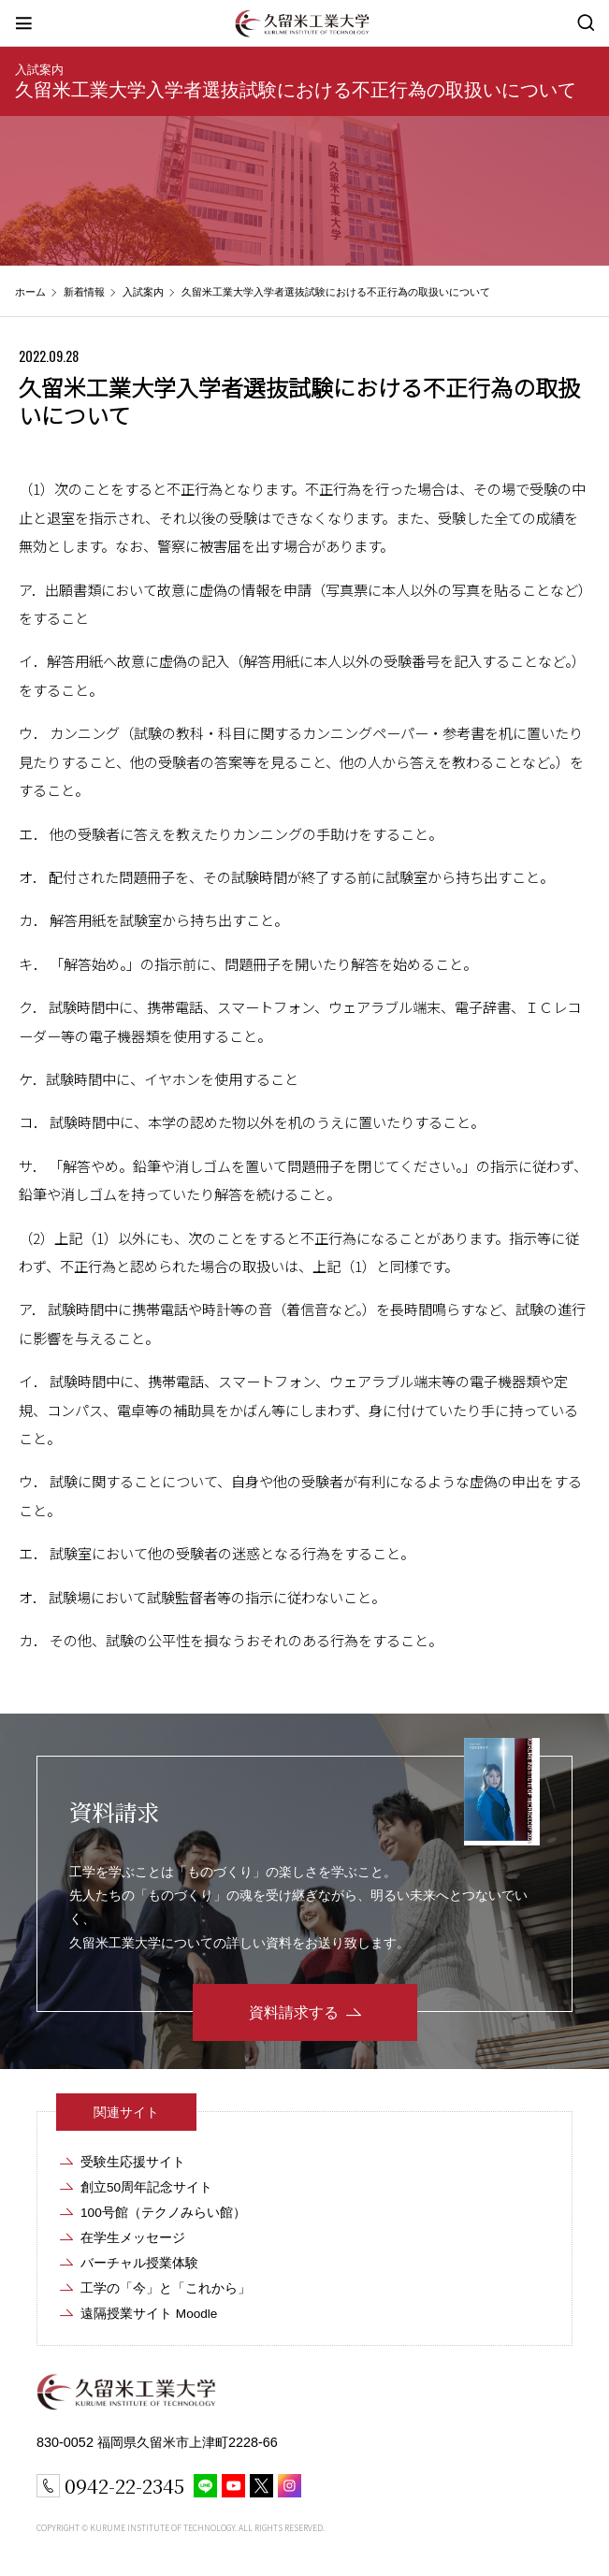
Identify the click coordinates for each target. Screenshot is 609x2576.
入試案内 (39, 70)
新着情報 (84, 291)
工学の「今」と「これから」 (165, 2288)
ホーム (30, 291)
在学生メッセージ (132, 2238)
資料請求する (294, 2012)
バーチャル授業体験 (139, 2263)
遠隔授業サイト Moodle (148, 2314)
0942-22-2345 (124, 2485)
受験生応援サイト (132, 2162)
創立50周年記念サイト (146, 2187)
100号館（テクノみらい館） (163, 2213)
